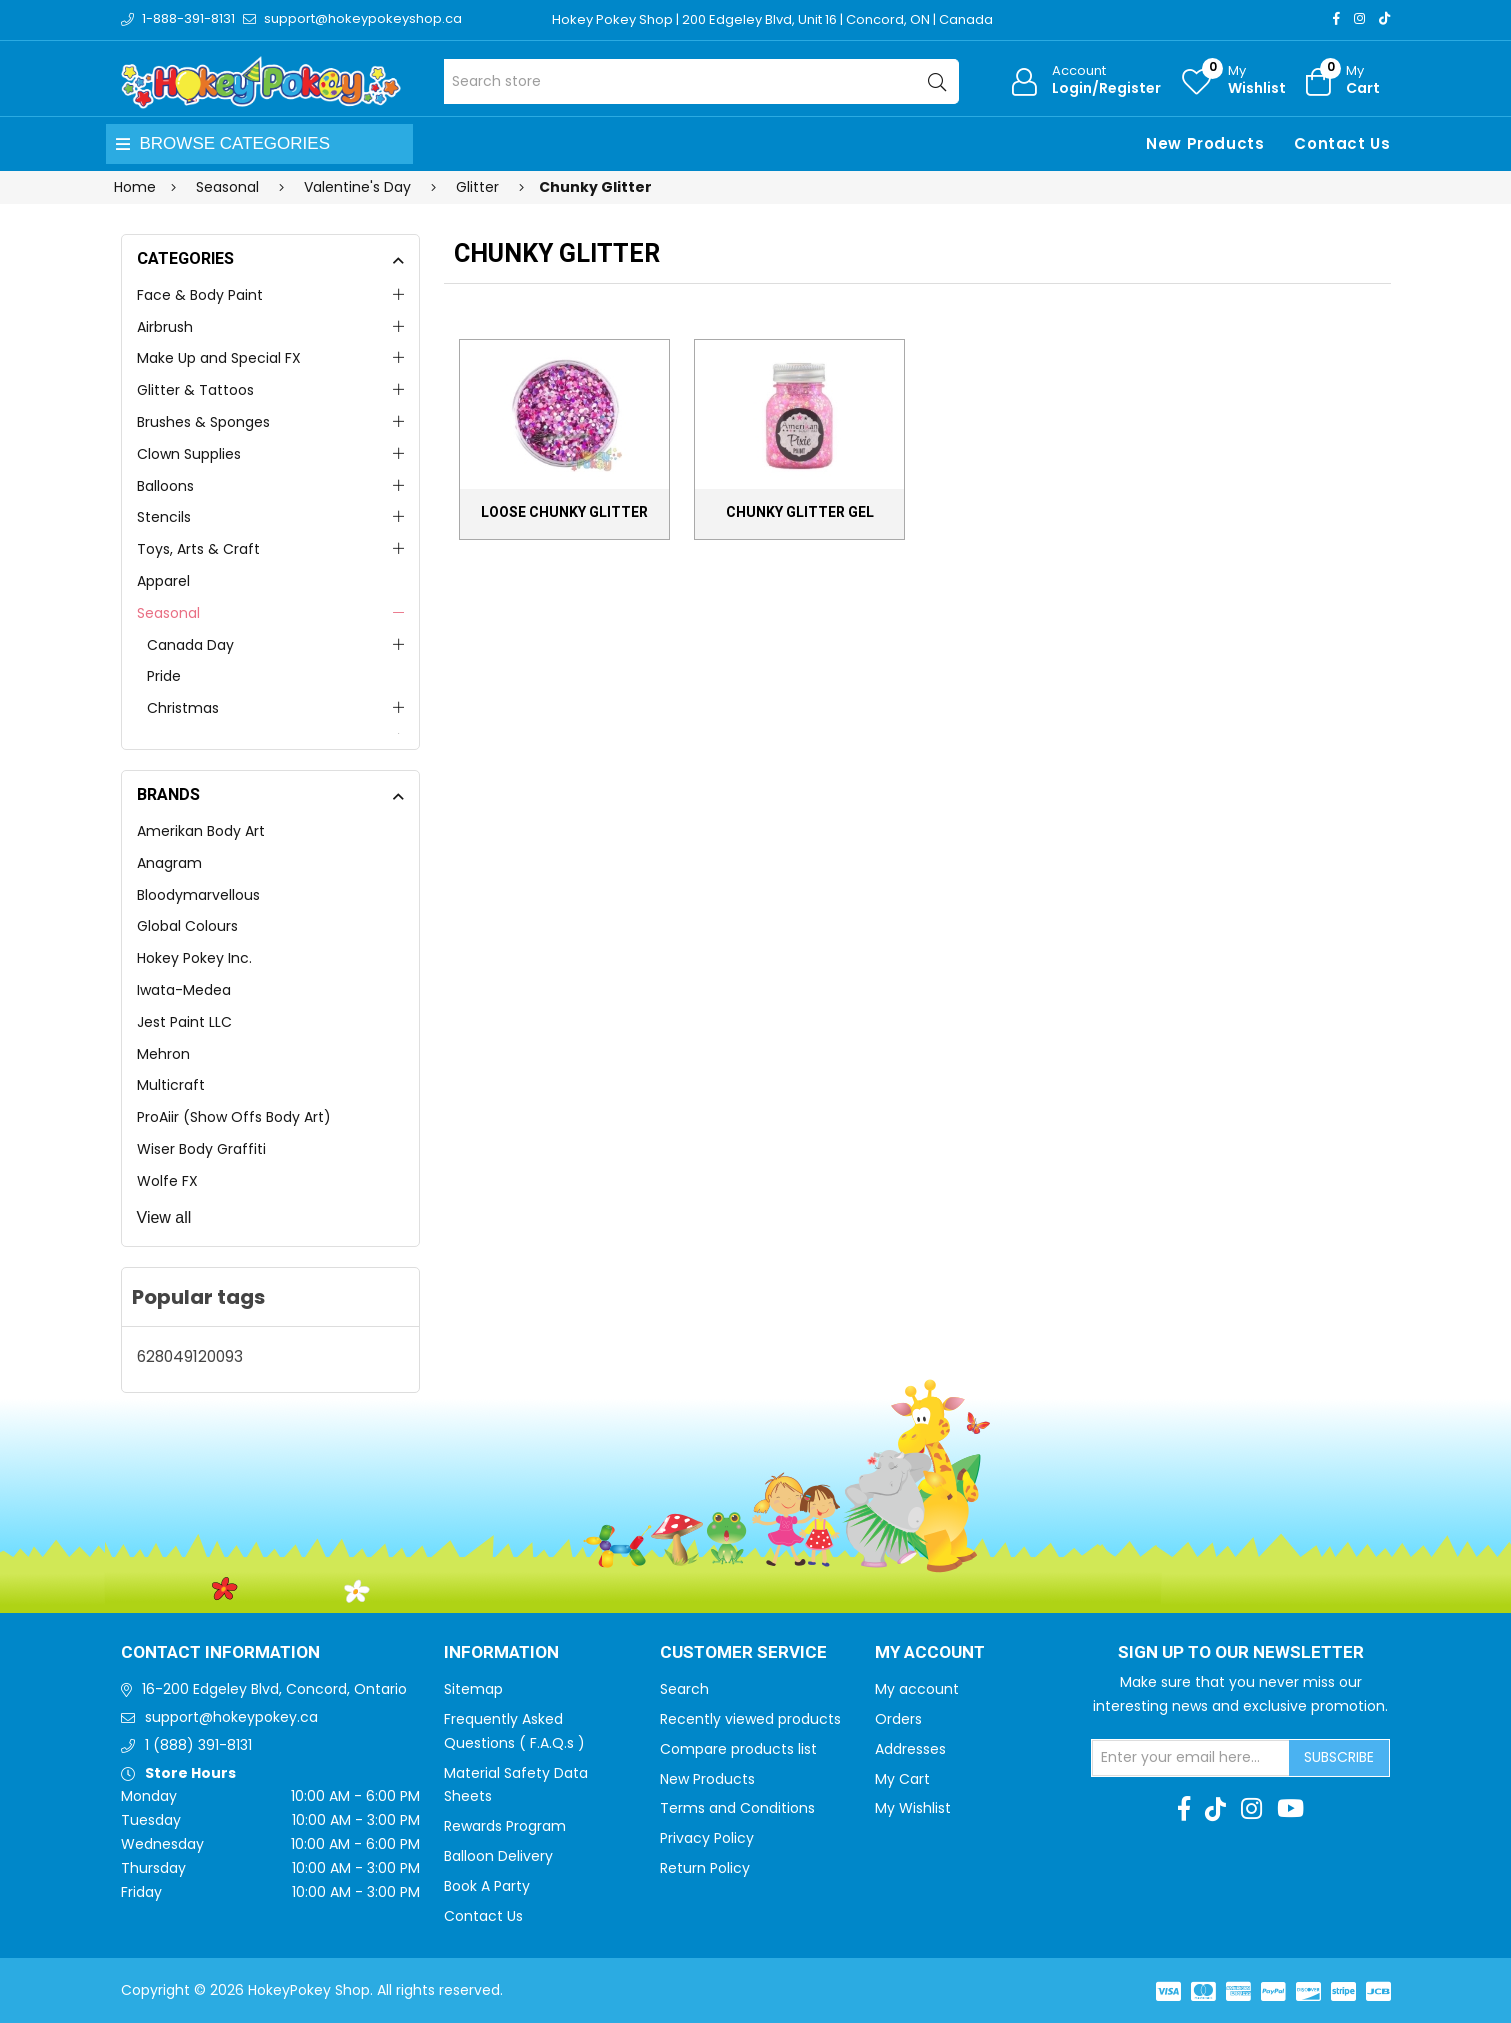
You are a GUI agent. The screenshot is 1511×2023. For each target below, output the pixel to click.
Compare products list (738, 1749)
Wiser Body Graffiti (201, 1149)
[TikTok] (1384, 18)
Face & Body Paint (200, 295)
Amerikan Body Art (201, 831)
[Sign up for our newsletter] (1191, 1758)
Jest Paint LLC (184, 1022)
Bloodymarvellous (198, 895)
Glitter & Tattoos (195, 390)
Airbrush (165, 327)
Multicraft (171, 1085)
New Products (1205, 143)
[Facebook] (1336, 18)
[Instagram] (1359, 18)
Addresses (910, 1749)
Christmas (183, 708)
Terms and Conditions (737, 1808)
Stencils (164, 517)
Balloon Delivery (498, 1856)
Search (684, 1689)
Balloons (165, 486)
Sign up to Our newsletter (1241, 1653)
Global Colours (187, 926)
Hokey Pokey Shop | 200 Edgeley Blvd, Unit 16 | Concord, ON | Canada (772, 19)
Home (135, 187)
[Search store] (701, 81)
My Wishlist (913, 1808)
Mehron (163, 1054)
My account (917, 1689)
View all (164, 1217)
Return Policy (705, 1868)
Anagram (169, 863)
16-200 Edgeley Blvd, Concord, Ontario (274, 1689)
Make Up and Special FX (219, 358)
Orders (898, 1719)
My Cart (902, 1779)
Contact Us (1342, 143)
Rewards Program (505, 1826)
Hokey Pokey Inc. (194, 958)
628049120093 (190, 1356)
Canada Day (190, 645)
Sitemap (473, 1689)
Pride (164, 676)
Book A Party (487, 1886)
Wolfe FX (167, 1181)
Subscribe (1339, 1757)
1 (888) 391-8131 (198, 1745)
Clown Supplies (189, 454)
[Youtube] (1290, 1809)
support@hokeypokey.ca (231, 1717)
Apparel (163, 581)
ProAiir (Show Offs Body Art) (234, 1117)
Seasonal (168, 613)
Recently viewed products (750, 1719)
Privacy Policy (707, 1838)
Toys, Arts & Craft (198, 549)
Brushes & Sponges (203, 422)
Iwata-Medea (184, 990)
